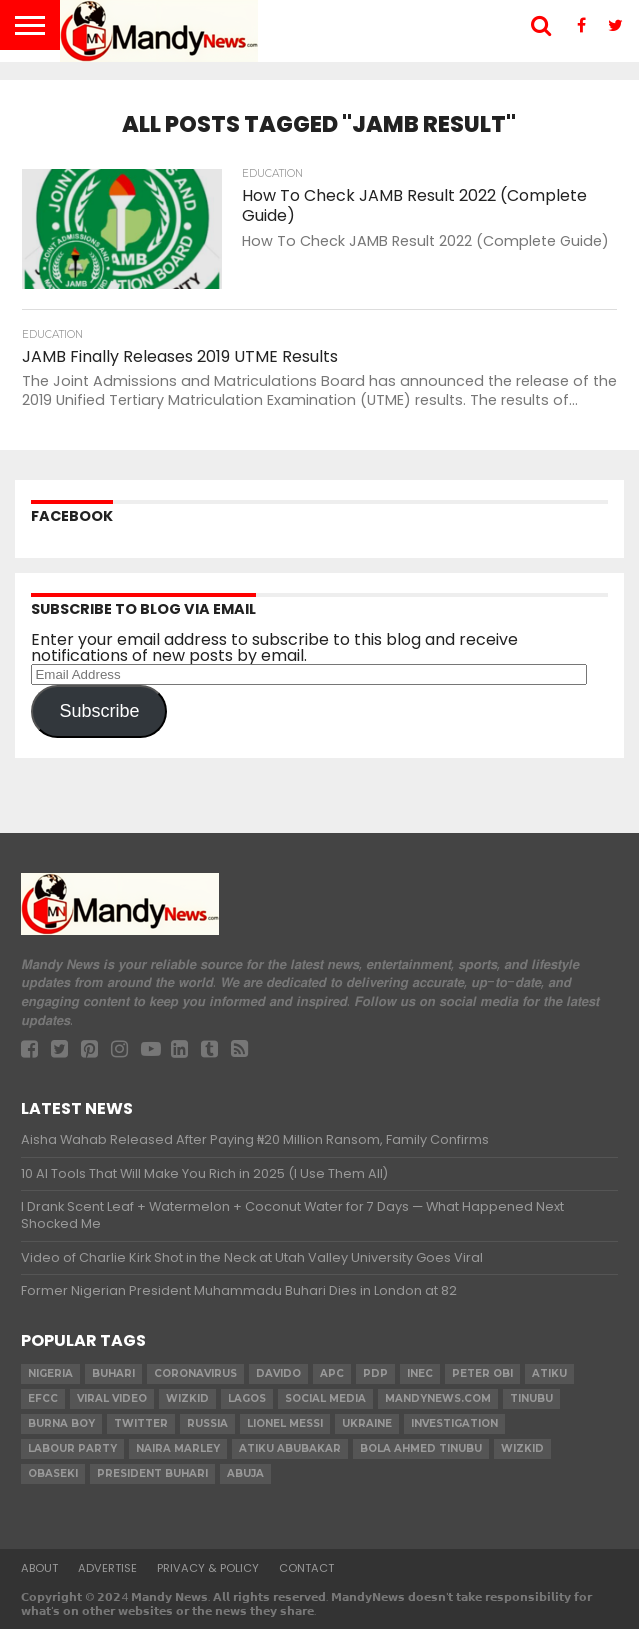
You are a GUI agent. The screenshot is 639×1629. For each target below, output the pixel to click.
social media (325, 1398)
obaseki (53, 1473)
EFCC (43, 1398)
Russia (207, 1423)
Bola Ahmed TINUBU (421, 1448)
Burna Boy (61, 1423)
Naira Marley (178, 1448)
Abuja (245, 1473)
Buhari (113, 1373)
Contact (306, 1568)
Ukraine (367, 1423)
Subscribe (99, 711)
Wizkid (522, 1448)
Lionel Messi (285, 1423)
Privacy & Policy (208, 1568)
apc (332, 1373)
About (39, 1568)
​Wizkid (187, 1398)
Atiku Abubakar (290, 1448)
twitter (141, 1423)
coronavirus (195, 1373)
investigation (454, 1423)
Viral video (112, 1398)
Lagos (247, 1398)
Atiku (549, 1373)
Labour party (72, 1448)
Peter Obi (482, 1373)
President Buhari (152, 1473)
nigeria (50, 1373)
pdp (375, 1373)
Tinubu (531, 1398)
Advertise (107, 1568)
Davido (278, 1373)
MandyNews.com (438, 1398)
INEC (420, 1373)
